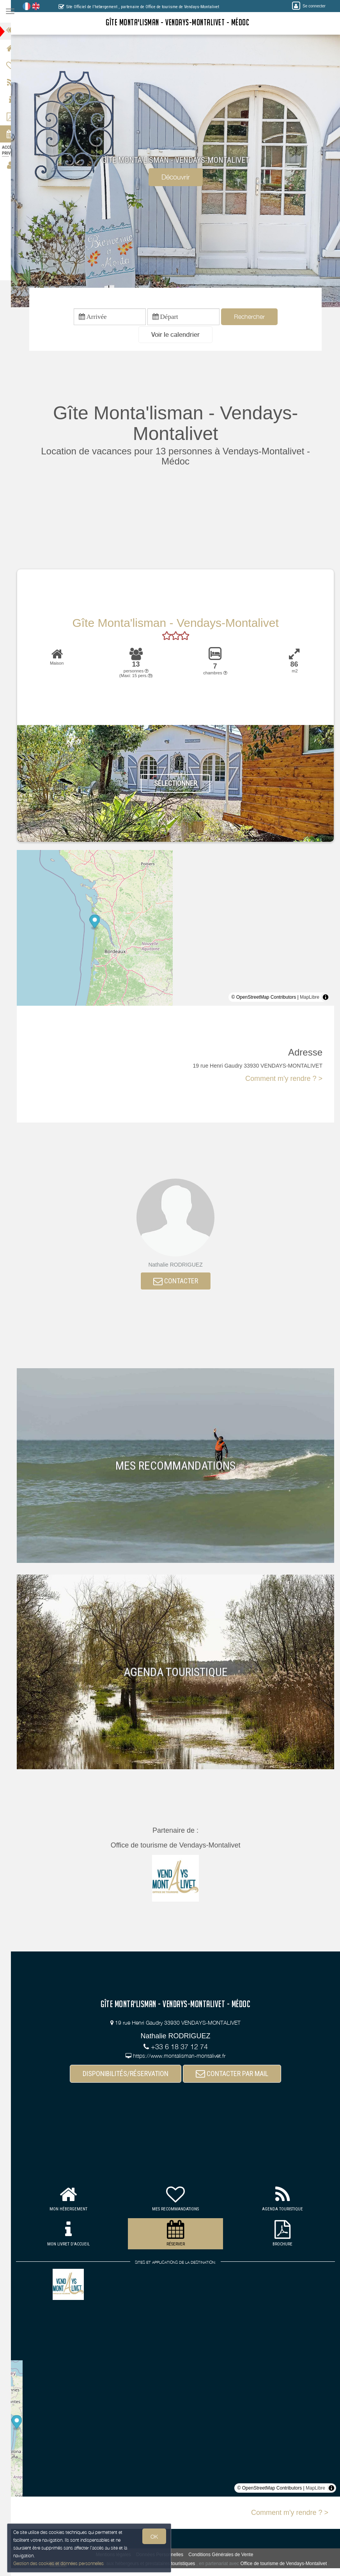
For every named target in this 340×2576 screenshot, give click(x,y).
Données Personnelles (164, 2557)
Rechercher (254, 317)
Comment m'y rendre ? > (283, 1080)
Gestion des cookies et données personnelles (59, 2563)
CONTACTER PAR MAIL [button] (237, 2076)
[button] (180, 336)
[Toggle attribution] (325, 998)
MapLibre (309, 998)
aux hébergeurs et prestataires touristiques (157, 2566)
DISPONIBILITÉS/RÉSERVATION (131, 2076)
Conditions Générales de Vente (225, 2557)
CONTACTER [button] (180, 1283)
